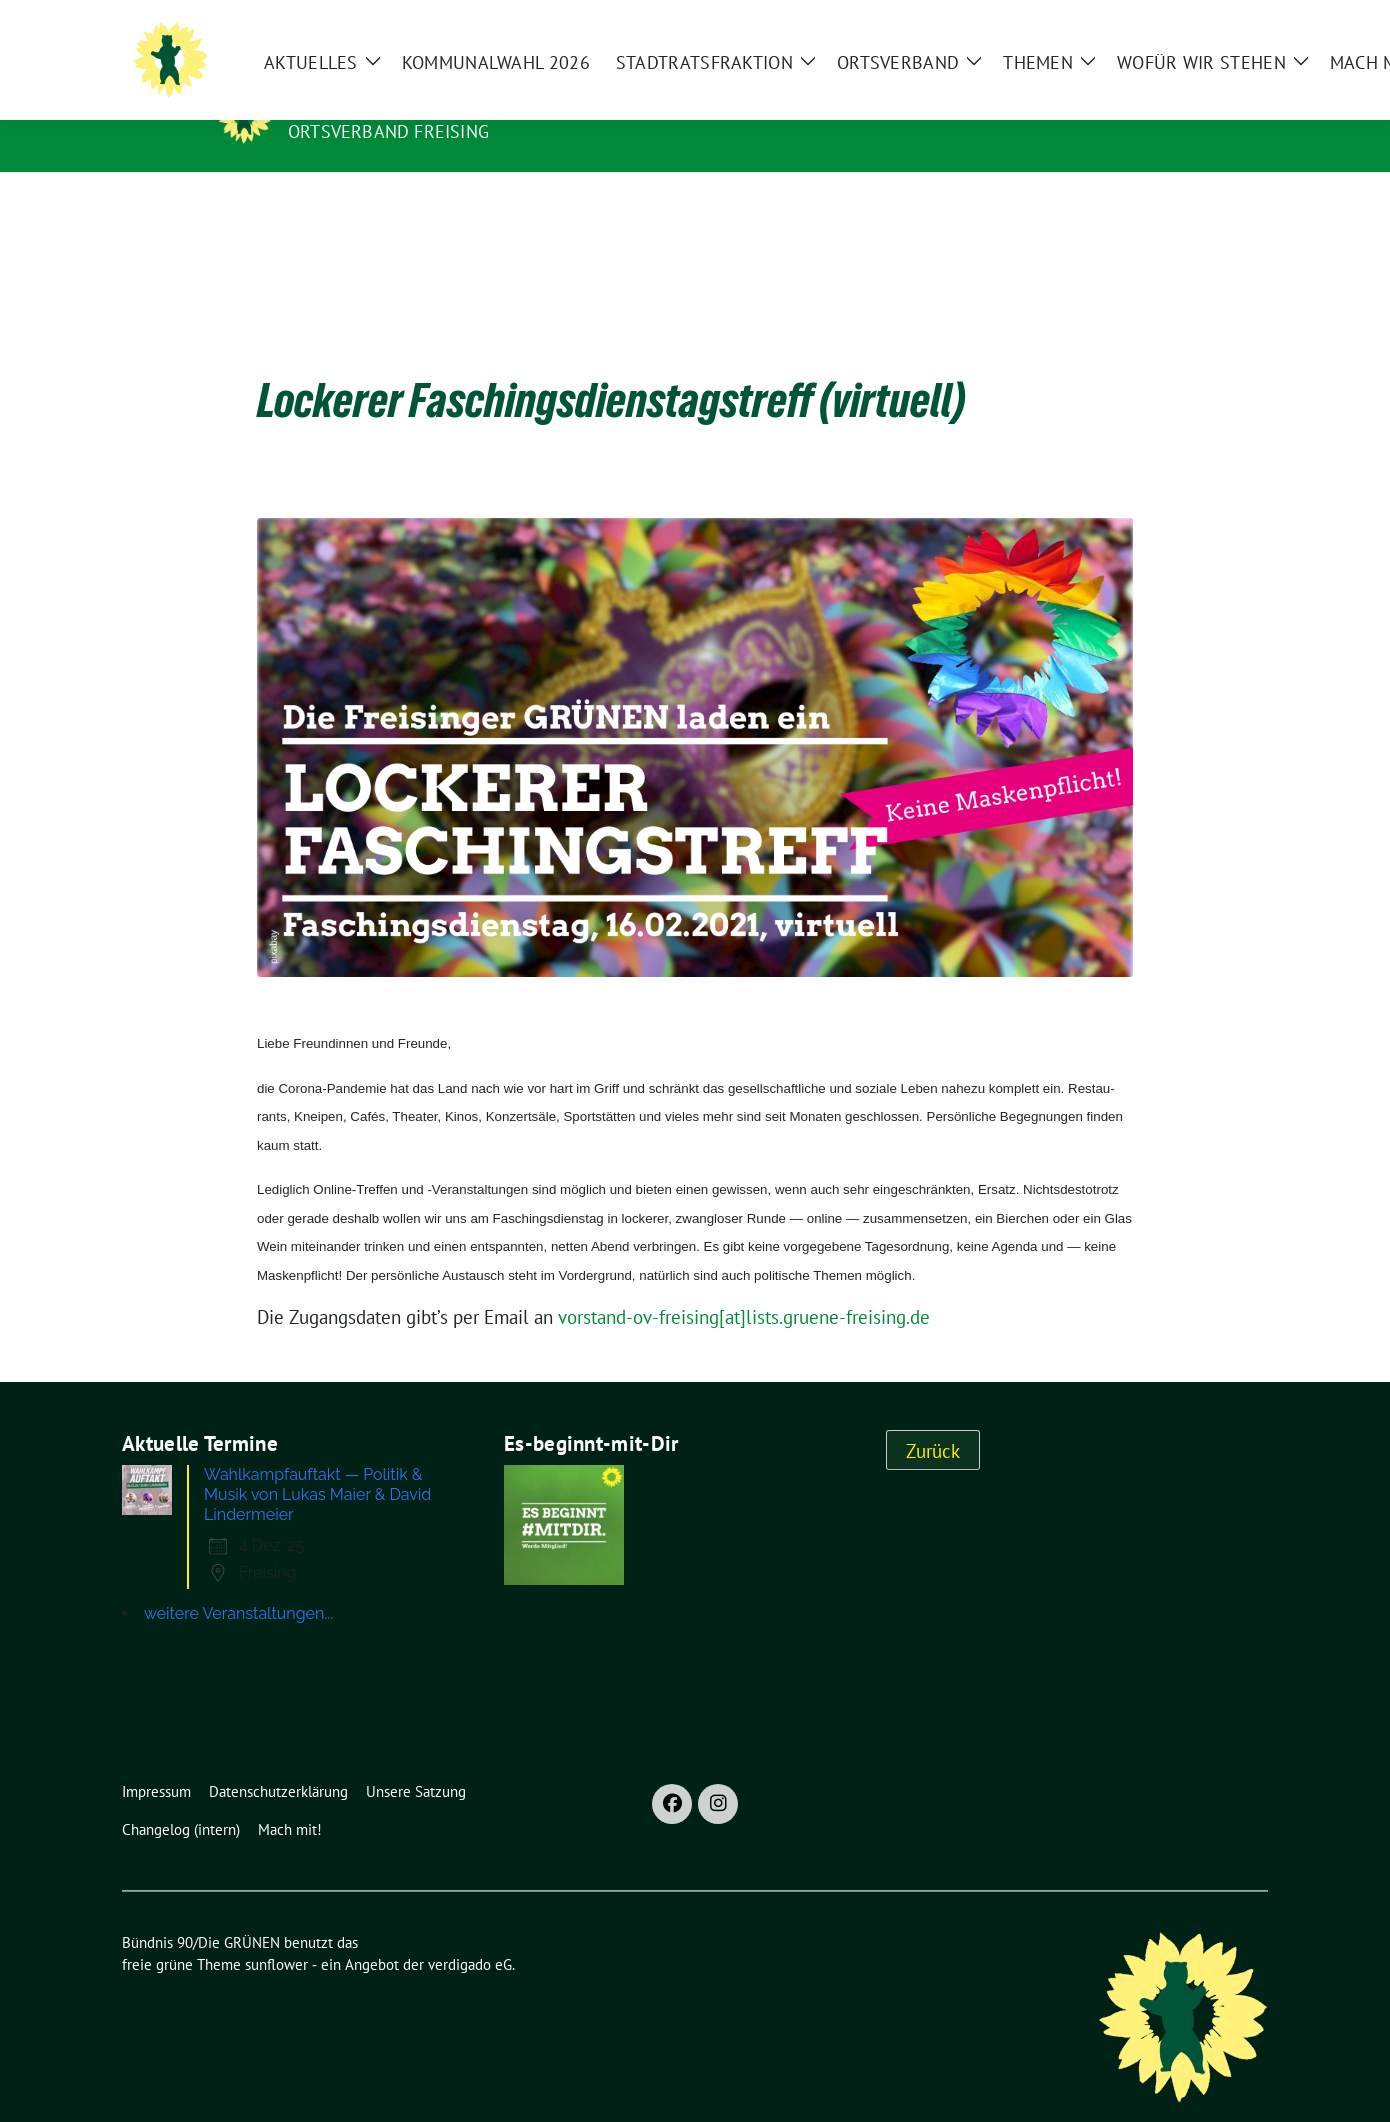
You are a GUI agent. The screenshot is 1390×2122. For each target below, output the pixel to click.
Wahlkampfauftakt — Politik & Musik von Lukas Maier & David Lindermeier (317, 1463)
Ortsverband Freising (388, 131)
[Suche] (1290, 30)
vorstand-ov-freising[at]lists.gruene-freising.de (744, 1286)
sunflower (276, 1933)
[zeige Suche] (1318, 30)
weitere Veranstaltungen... (238, 1582)
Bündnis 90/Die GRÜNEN (411, 103)
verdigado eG (470, 1933)
